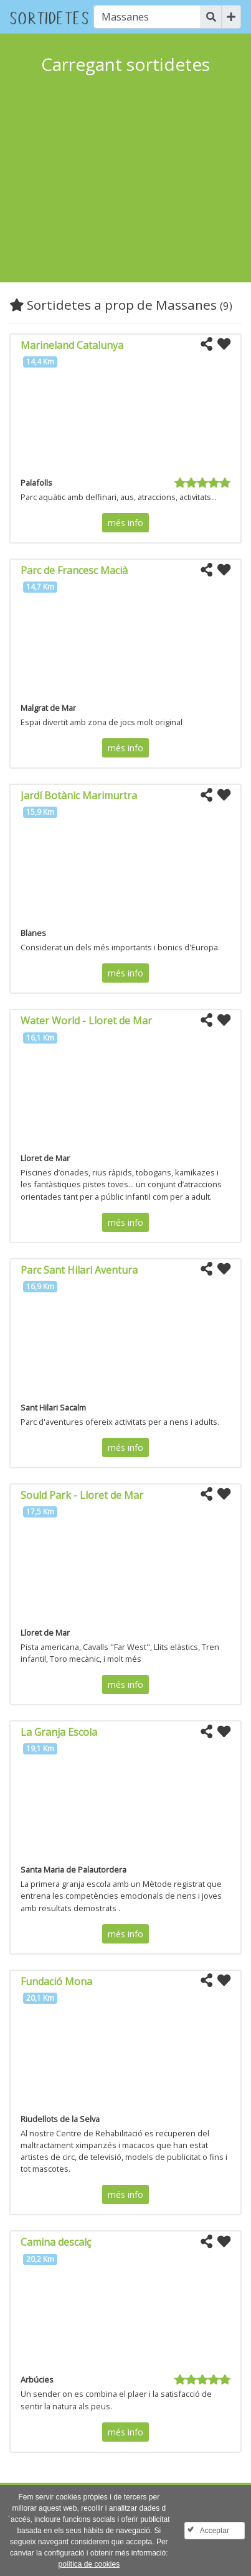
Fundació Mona (56, 1981)
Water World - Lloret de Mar (86, 1020)
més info (125, 523)
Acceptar (214, 2530)
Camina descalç (56, 2242)
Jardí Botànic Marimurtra (79, 795)
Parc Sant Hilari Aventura (79, 1270)
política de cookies (89, 2564)
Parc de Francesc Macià (74, 570)
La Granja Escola (59, 1732)
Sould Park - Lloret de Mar (82, 1495)
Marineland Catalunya (72, 345)
